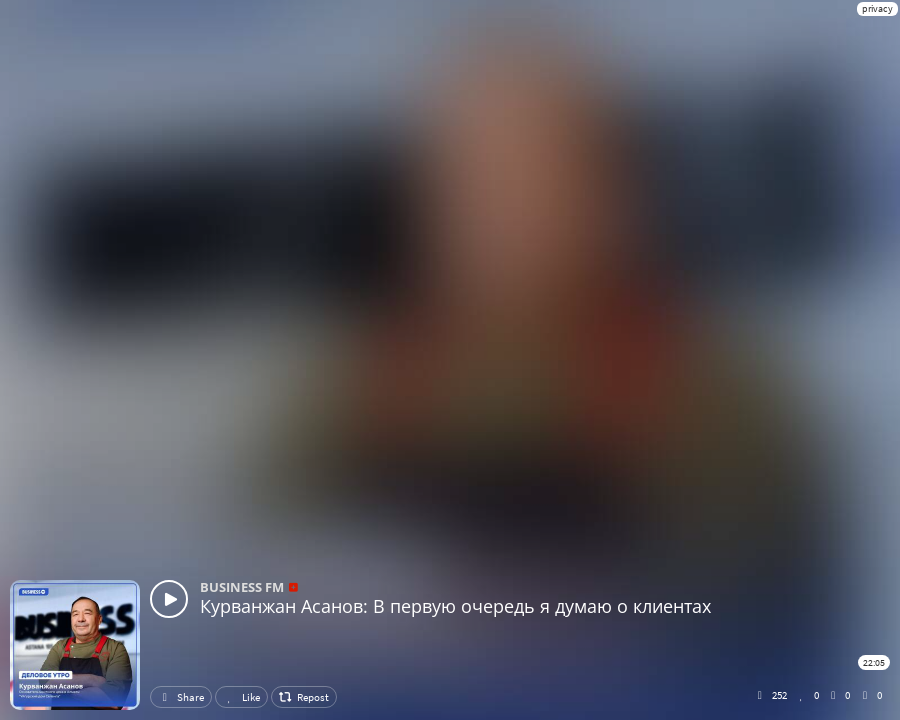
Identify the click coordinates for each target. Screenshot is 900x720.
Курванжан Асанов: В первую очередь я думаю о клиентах (455, 606)
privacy (877, 8)
